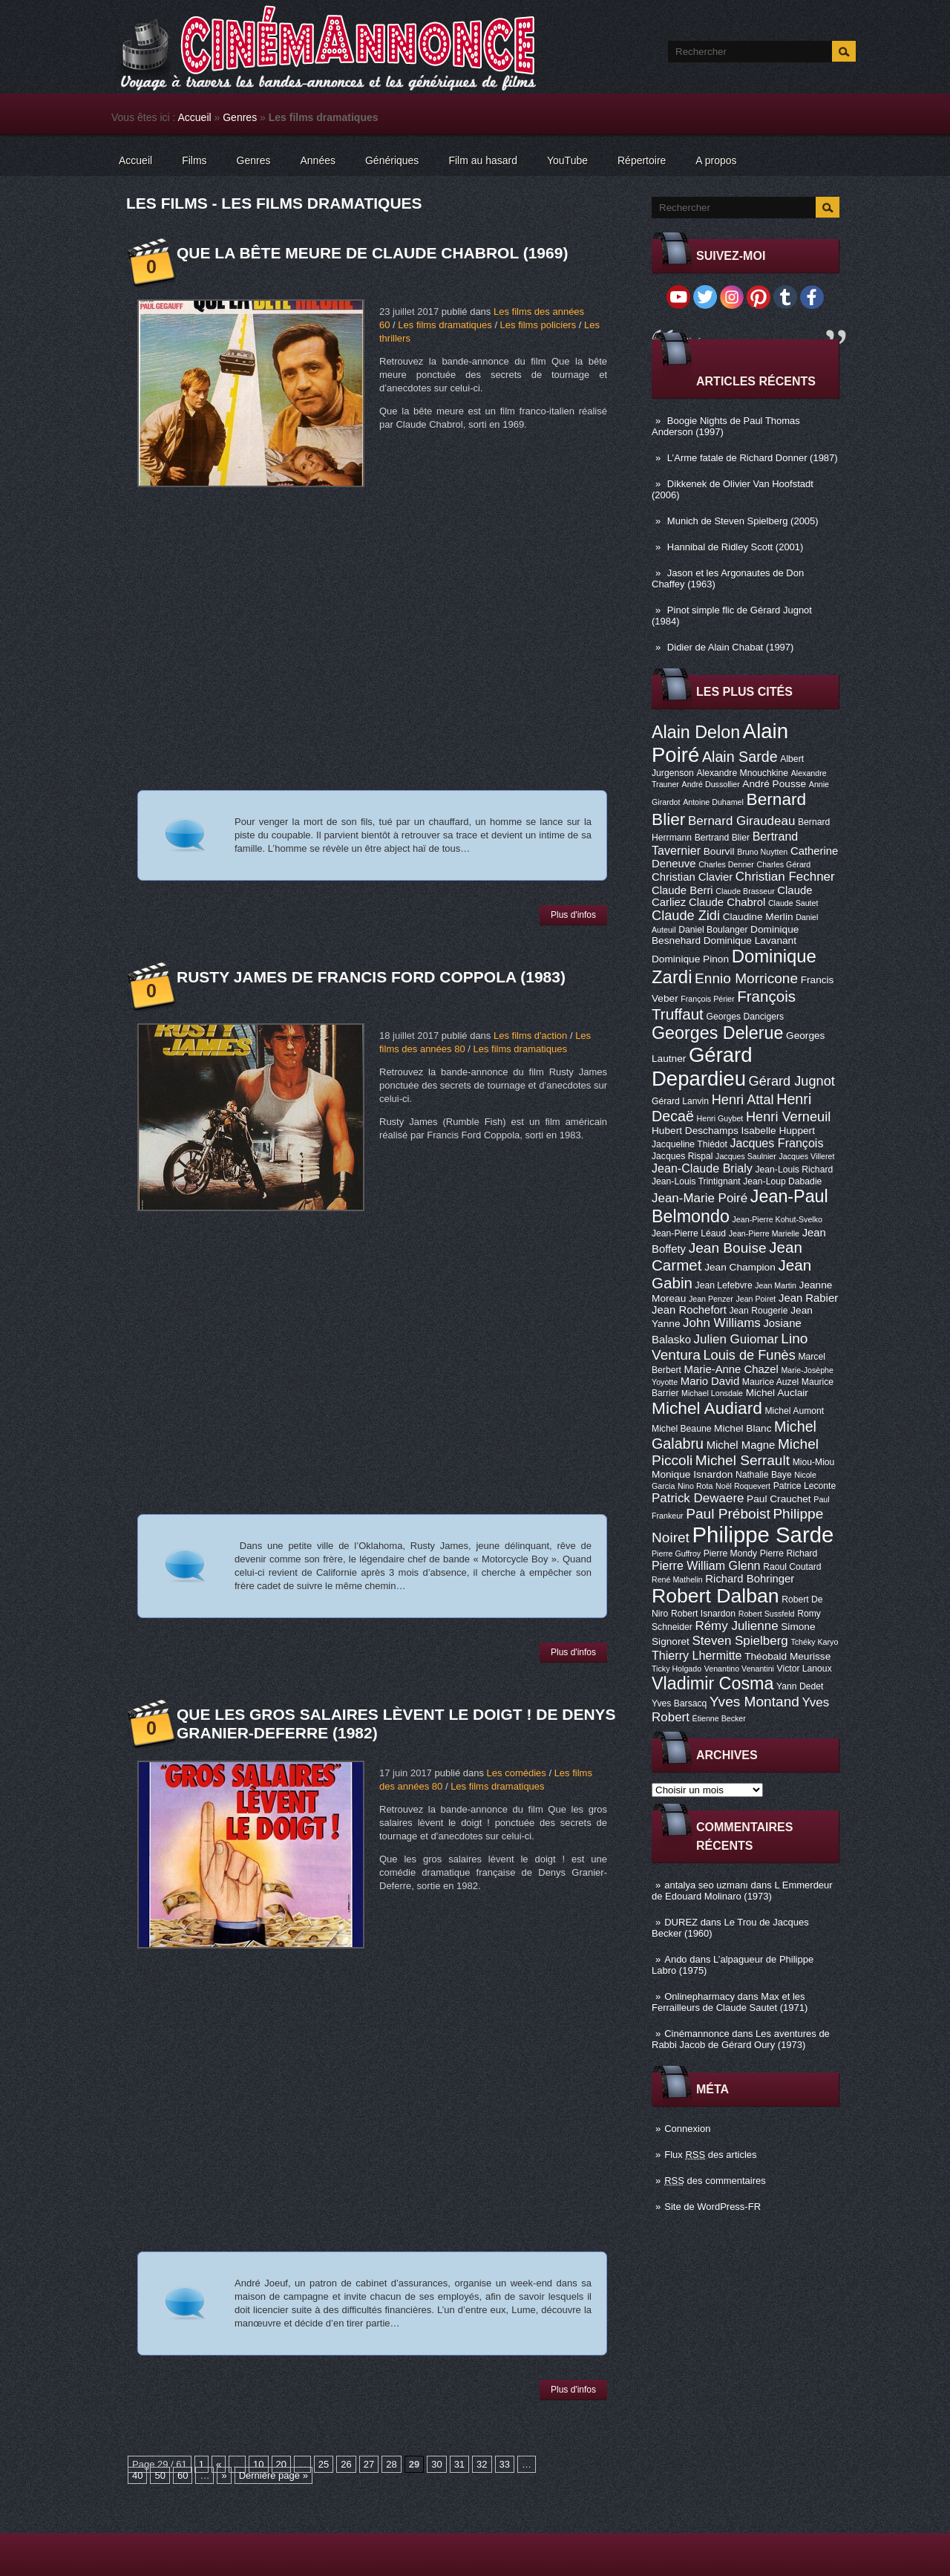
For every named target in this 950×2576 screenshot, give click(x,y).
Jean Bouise (728, 1248)
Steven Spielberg (740, 1641)
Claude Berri (682, 890)
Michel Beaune (681, 1429)
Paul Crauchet (779, 1498)
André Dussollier (711, 784)
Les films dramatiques (444, 324)
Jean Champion (740, 1267)
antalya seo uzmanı (706, 1885)
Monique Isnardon (692, 1474)
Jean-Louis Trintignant (696, 1181)
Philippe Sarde (763, 1534)
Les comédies (516, 1772)
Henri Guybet (720, 1118)
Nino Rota (695, 1485)
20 (281, 2464)
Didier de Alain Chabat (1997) (730, 647)
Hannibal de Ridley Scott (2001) (735, 546)
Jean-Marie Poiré (699, 1198)
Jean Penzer (711, 1298)
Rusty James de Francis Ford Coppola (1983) (371, 976)
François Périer (707, 998)
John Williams (722, 1323)
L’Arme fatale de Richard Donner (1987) (752, 457)
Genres (240, 117)
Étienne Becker (719, 1718)
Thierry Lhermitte (697, 1655)
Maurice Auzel (770, 1382)
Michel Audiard (707, 1408)
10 (258, 2464)
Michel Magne (741, 1445)
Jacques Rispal (682, 1156)
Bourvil (719, 851)
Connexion (687, 2128)
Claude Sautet (793, 903)
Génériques (392, 160)
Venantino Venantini (739, 1668)
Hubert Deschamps (695, 1130)
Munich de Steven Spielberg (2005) (743, 520)
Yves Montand (754, 1701)
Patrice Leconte (804, 1486)
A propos (715, 160)
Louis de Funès (749, 1355)
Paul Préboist (728, 1514)
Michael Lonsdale (712, 1393)
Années (318, 160)
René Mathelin (677, 1579)
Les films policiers (538, 324)
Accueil (195, 117)
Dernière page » (273, 2475)
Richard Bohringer (749, 1579)
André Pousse (774, 783)
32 (481, 2464)
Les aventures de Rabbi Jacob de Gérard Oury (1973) (741, 2039)
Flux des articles (710, 2154)
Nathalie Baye (764, 1475)
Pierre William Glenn (706, 1565)
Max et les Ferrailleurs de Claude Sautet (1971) (730, 2002)
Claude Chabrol (727, 902)
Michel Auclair (777, 1392)
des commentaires (715, 2180)
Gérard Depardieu (702, 1066)
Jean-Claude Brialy (702, 1168)
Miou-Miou (814, 1462)
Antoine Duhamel (713, 802)
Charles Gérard (783, 864)
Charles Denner (726, 864)
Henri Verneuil (788, 1116)
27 (369, 2464)
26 (346, 2464)
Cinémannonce (696, 2033)
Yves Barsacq (679, 1703)
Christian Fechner (785, 877)
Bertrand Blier (722, 837)
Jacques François (776, 1143)
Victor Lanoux (804, 1668)
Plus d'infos (573, 915)
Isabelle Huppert (778, 1130)
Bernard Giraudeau (741, 821)
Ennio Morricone (746, 978)
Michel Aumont (794, 1411)
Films (194, 160)
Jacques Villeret (806, 1156)
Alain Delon (696, 732)
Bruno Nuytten (762, 851)
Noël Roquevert (742, 1485)
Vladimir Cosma (712, 1683)
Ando (675, 1959)
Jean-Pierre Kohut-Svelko (777, 1219)
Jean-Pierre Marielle (764, 1233)
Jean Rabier (808, 1298)
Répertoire (642, 160)
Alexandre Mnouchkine (742, 773)
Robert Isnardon (703, 1613)
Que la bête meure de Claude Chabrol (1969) (372, 252)
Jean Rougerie (759, 1310)
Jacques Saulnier (745, 1156)
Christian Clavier (692, 877)
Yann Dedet (799, 1686)
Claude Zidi (686, 915)
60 (182, 2475)
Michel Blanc (742, 1428)
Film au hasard (482, 160)
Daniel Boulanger (712, 930)
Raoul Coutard (792, 1567)
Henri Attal (743, 1099)
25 (323, 2464)
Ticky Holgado (676, 1668)
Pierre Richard (789, 1553)
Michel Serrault (742, 1460)
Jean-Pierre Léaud (689, 1233)
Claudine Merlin (758, 916)
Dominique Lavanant (750, 940)
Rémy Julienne (736, 1626)
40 (137, 2475)
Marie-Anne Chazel (731, 1369)
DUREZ (681, 1922)
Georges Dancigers (745, 1016)
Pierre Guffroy (676, 1553)
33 (504, 2464)
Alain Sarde (740, 757)
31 (459, 2464)
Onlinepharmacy (699, 1996)
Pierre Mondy (730, 1553)
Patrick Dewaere (698, 1498)
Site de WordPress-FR (712, 2206)
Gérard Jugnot (792, 1081)
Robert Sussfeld (766, 1613)
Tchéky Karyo (814, 1641)
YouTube (567, 160)
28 (391, 2464)
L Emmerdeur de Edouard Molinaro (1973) (742, 1890)
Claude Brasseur (744, 891)
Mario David (710, 1381)
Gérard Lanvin (680, 1101)
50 (159, 2475)
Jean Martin (775, 1285)
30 (436, 2464)
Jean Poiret (756, 1298)
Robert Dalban (715, 1596)
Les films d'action (530, 1035)
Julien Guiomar (736, 1339)
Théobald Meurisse (787, 1656)
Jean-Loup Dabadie (782, 1181)
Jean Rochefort (689, 1310)
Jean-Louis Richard (794, 1169)
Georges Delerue (717, 1033)
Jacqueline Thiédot (689, 1144)
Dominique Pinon (690, 959)
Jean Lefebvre (724, 1285)
